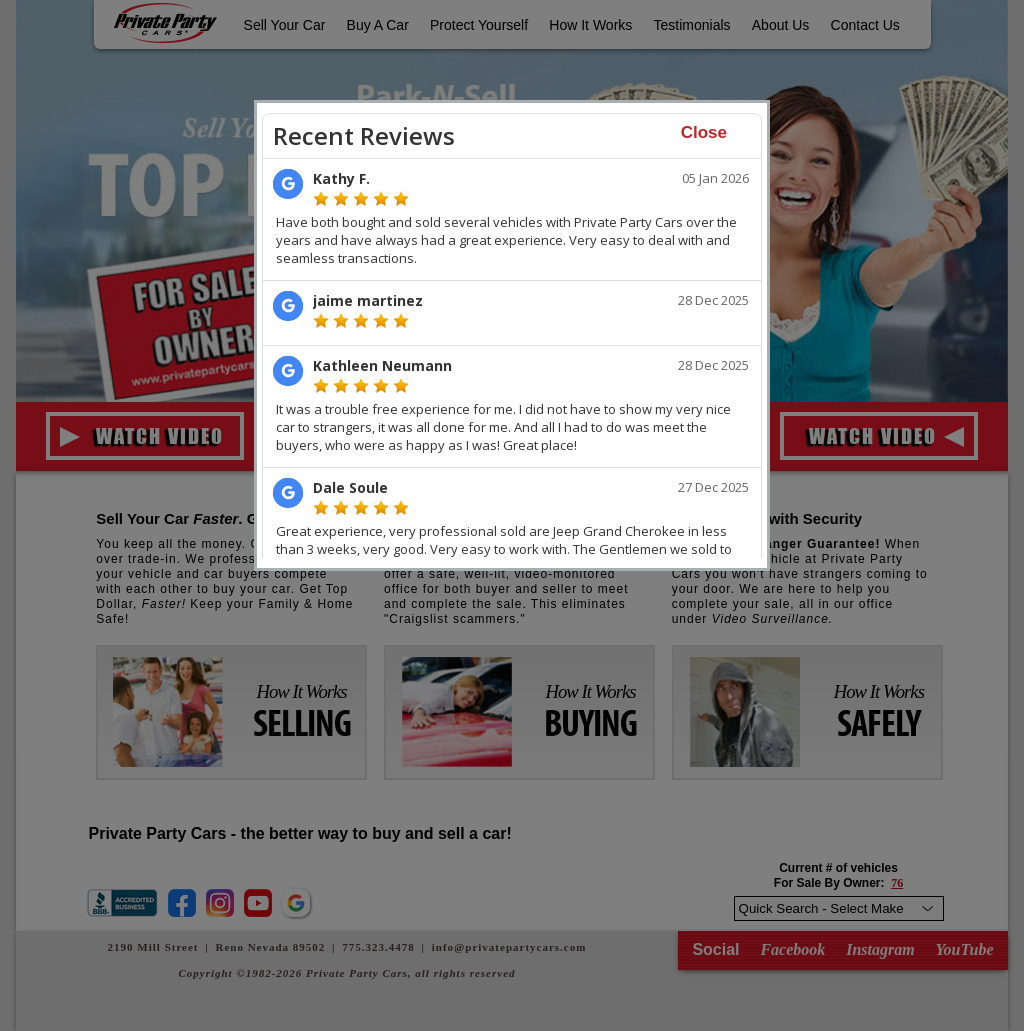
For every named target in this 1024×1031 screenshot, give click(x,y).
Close (704, 132)
